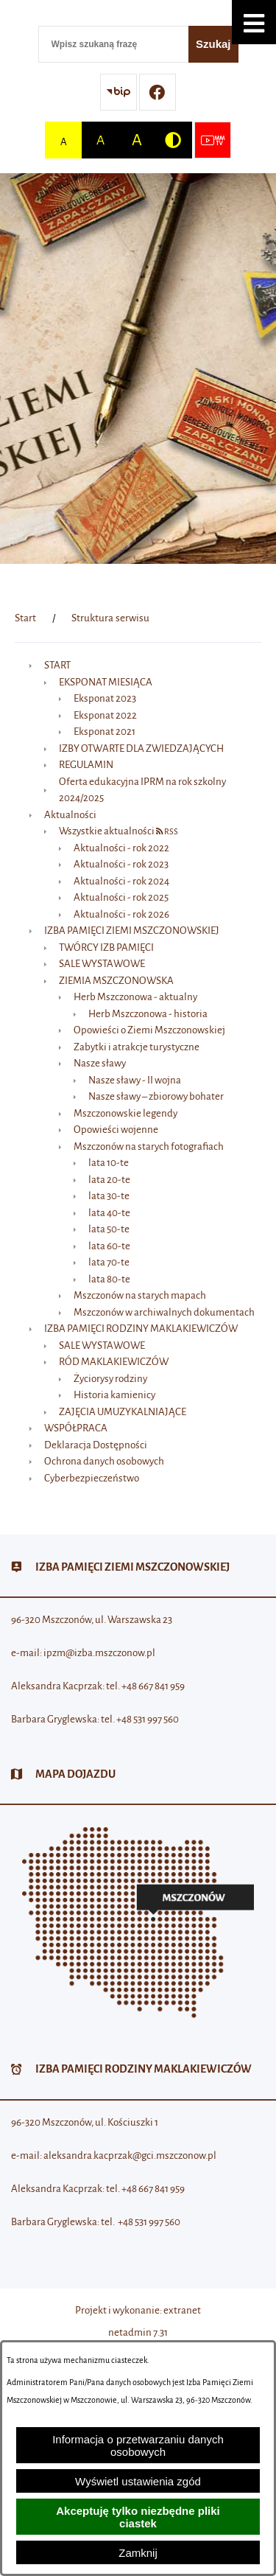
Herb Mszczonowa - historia (148, 1013)
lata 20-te (109, 1179)
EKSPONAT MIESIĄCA (105, 682)
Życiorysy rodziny (110, 1378)
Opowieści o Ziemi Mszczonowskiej (149, 1030)
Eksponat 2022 (105, 715)
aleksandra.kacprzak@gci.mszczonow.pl (129, 2155)
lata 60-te (109, 1246)
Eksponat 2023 (105, 698)
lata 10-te (108, 1162)
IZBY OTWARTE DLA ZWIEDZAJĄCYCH (141, 748)
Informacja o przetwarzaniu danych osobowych (138, 2445)
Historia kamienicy (114, 1394)
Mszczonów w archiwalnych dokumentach (164, 1312)
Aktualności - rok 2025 (121, 897)
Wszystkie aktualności (107, 831)
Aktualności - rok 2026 (121, 914)
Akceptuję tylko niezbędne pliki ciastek (138, 2517)
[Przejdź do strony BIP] (118, 92)
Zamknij (138, 2553)
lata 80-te (109, 1279)
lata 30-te (109, 1195)
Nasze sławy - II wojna (134, 1080)
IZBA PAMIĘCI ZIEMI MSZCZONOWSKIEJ (131, 930)
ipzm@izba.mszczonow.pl (99, 1652)
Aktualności (70, 814)
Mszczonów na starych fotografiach (149, 1146)
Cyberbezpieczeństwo (91, 1478)
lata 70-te (109, 1262)
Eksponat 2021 (104, 731)
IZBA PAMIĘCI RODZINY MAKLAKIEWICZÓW (141, 1328)
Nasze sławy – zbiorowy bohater (156, 1096)
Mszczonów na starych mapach (140, 1295)
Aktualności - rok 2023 (121, 864)
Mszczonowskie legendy (125, 1113)
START (57, 665)
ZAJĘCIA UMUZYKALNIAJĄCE (122, 1411)
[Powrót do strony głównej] (25, 618)
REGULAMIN (86, 764)
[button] (254, 22)
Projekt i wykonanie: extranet (138, 2310)
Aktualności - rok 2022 (121, 848)
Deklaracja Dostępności (95, 1445)
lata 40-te (109, 1212)
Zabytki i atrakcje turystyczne (136, 1047)
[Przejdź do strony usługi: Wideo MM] (212, 140)
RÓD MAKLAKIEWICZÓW (114, 1361)
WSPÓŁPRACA (75, 1428)
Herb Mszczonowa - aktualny (135, 996)
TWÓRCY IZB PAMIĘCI (106, 947)
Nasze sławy (100, 1063)
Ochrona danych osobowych (104, 1461)
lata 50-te (109, 1229)
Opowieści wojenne (116, 1129)
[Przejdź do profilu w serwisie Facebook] (157, 92)
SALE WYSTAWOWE (102, 963)
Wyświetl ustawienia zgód (138, 2481)
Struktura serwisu (110, 618)
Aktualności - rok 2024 (121, 881)
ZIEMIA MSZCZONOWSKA (116, 980)
